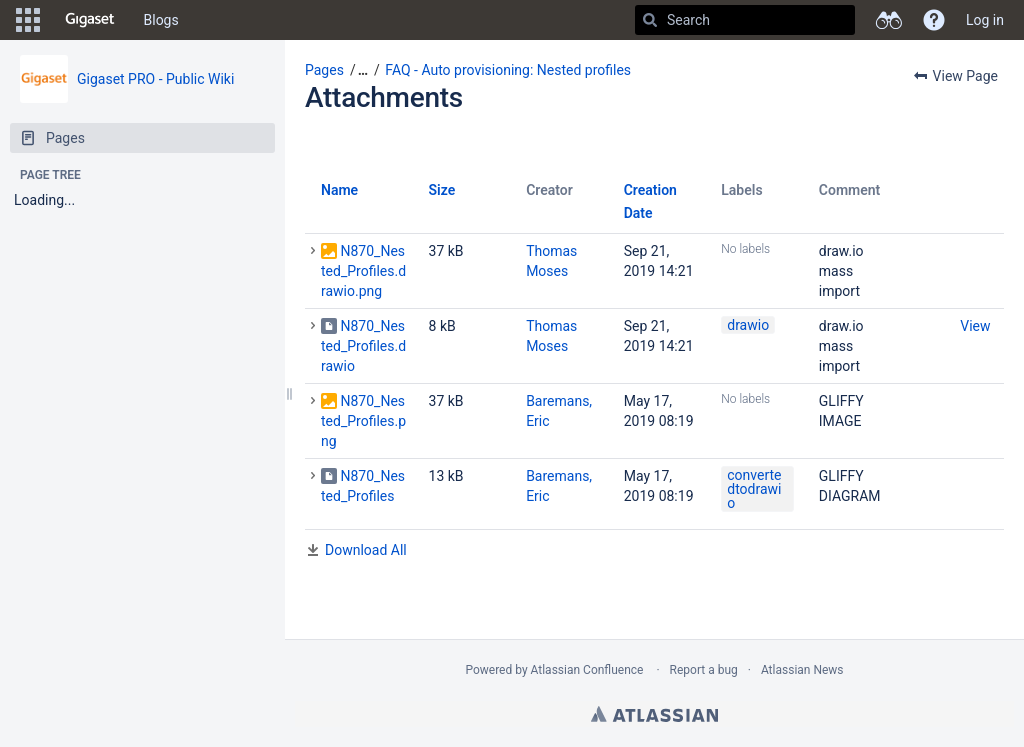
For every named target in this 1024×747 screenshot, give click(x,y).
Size (442, 190)
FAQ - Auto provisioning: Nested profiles (508, 70)
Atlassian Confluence (587, 670)
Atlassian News (802, 670)
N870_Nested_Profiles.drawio (363, 346)
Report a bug (704, 670)
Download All (366, 550)
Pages (324, 70)
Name (339, 190)
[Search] (650, 20)
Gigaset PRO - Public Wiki (155, 79)
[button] (28, 20)
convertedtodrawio (754, 489)
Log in (985, 20)
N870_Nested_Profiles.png (363, 421)
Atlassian (654, 714)
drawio (748, 325)
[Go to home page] (90, 20)
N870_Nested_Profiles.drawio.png (363, 271)
